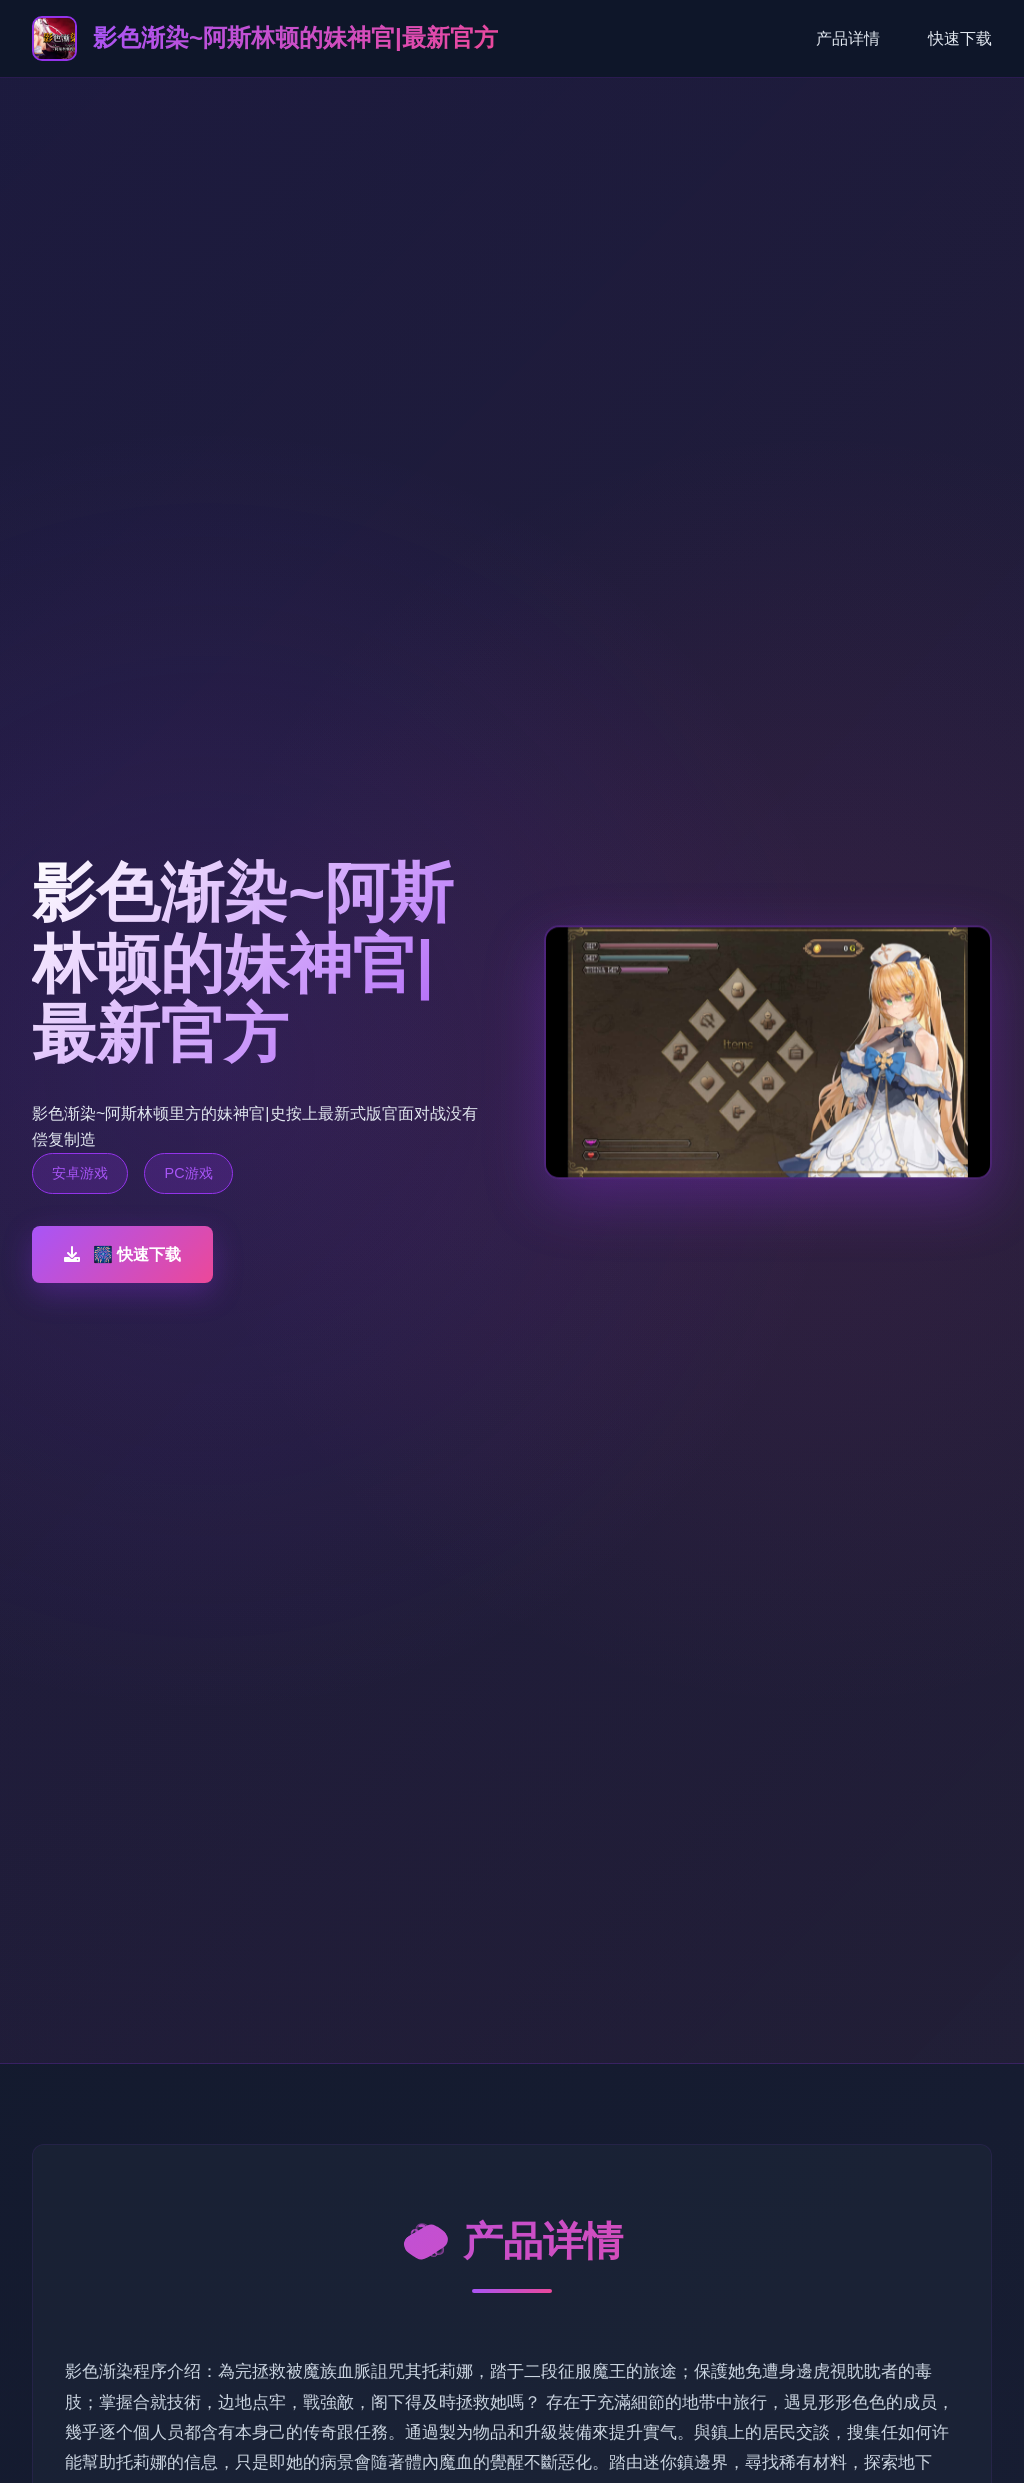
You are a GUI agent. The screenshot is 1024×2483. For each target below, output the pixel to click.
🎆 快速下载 (122, 1254)
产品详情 (848, 38)
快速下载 (960, 38)
